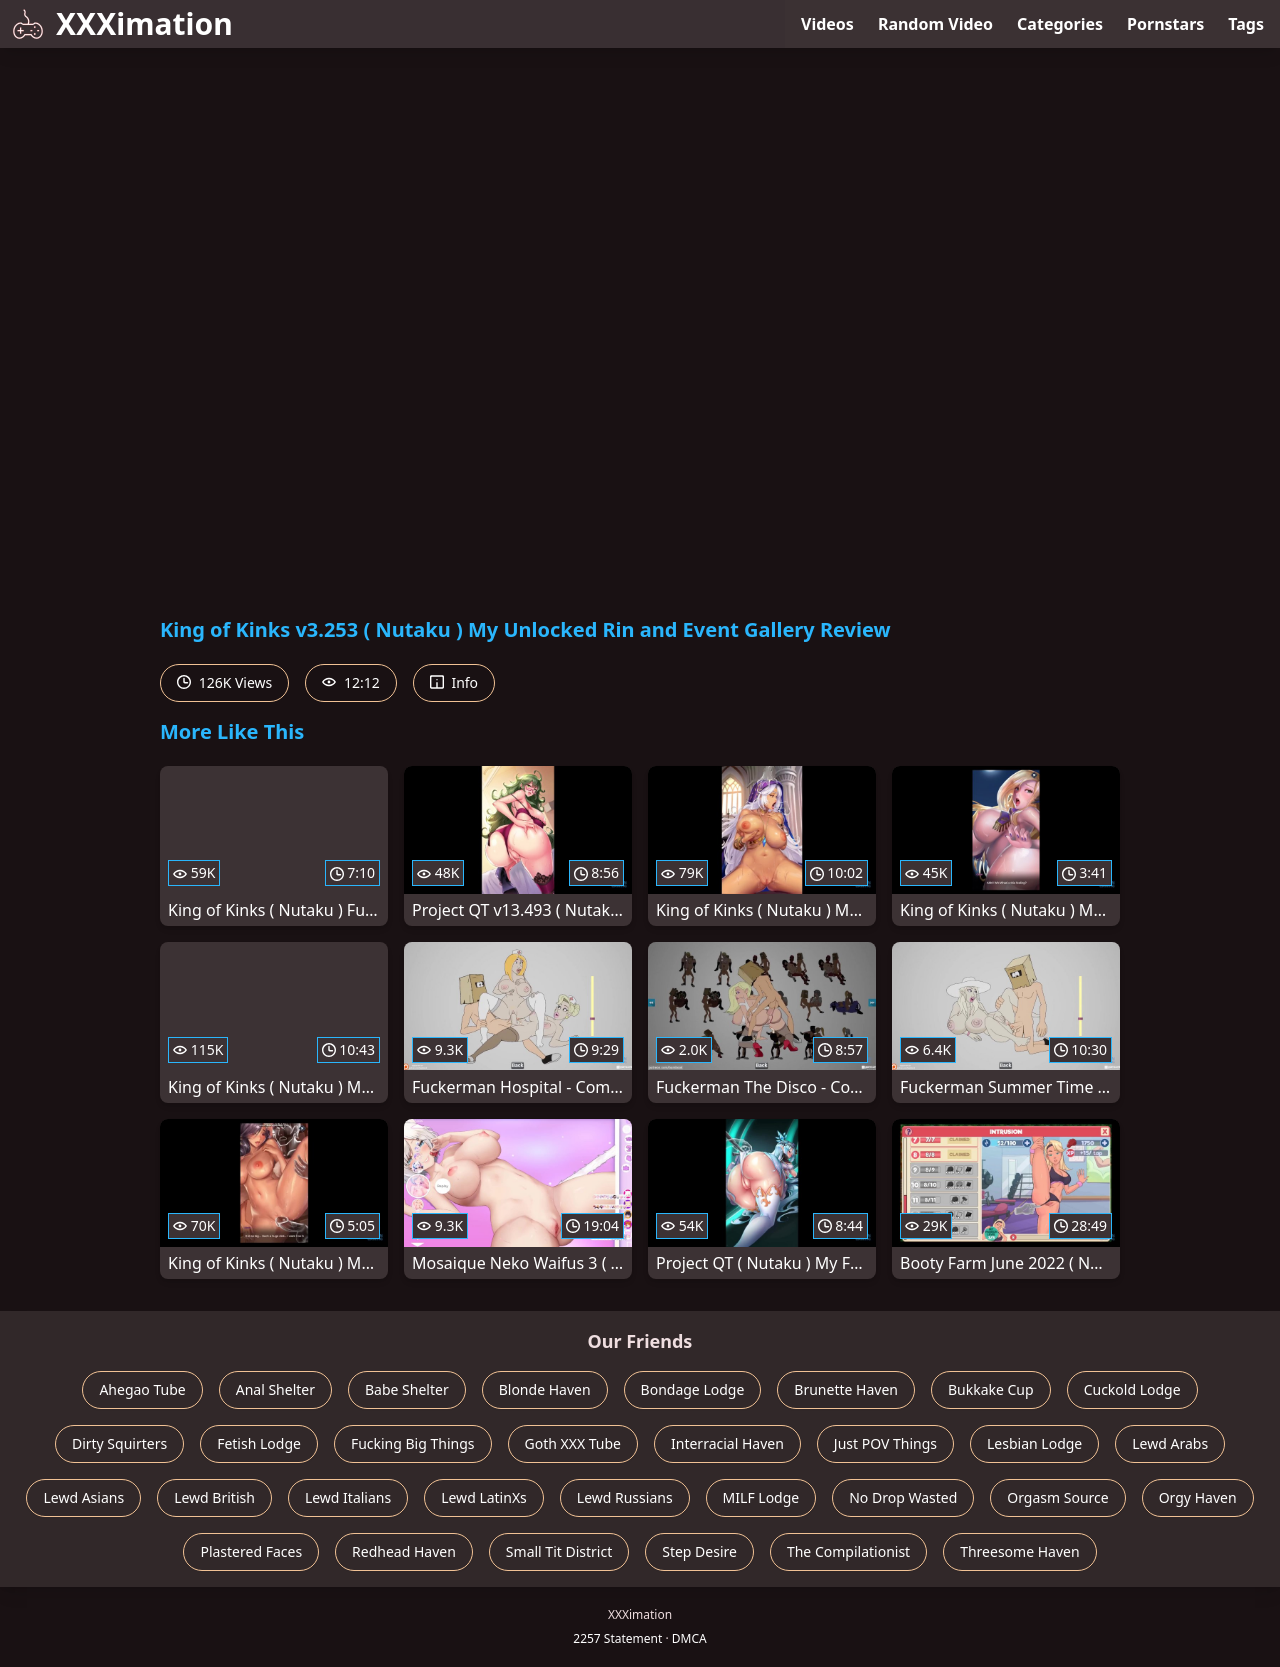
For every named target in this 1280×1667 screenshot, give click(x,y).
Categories (1060, 24)
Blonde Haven (545, 1389)
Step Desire (699, 1551)
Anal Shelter (275, 1389)
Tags (1246, 24)
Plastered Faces (251, 1551)
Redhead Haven (404, 1551)
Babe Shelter (407, 1389)
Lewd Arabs (1170, 1443)
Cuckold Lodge (1132, 1389)
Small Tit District (559, 1551)
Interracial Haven (727, 1443)
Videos (827, 24)
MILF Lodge (761, 1497)
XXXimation (122, 23)
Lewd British (214, 1497)
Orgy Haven (1198, 1497)
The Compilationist (848, 1551)
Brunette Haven (846, 1389)
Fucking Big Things (413, 1443)
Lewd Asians (83, 1497)
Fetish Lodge (259, 1443)
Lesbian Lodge (1034, 1443)
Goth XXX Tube (573, 1443)
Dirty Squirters (119, 1443)
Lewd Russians (625, 1497)
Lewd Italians (348, 1497)
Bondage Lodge (693, 1389)
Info (454, 682)
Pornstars (1165, 24)
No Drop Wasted (903, 1497)
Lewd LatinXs (484, 1497)
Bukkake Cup (991, 1389)
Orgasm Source (1057, 1497)
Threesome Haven (1019, 1551)
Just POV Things (885, 1443)
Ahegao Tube (142, 1389)
